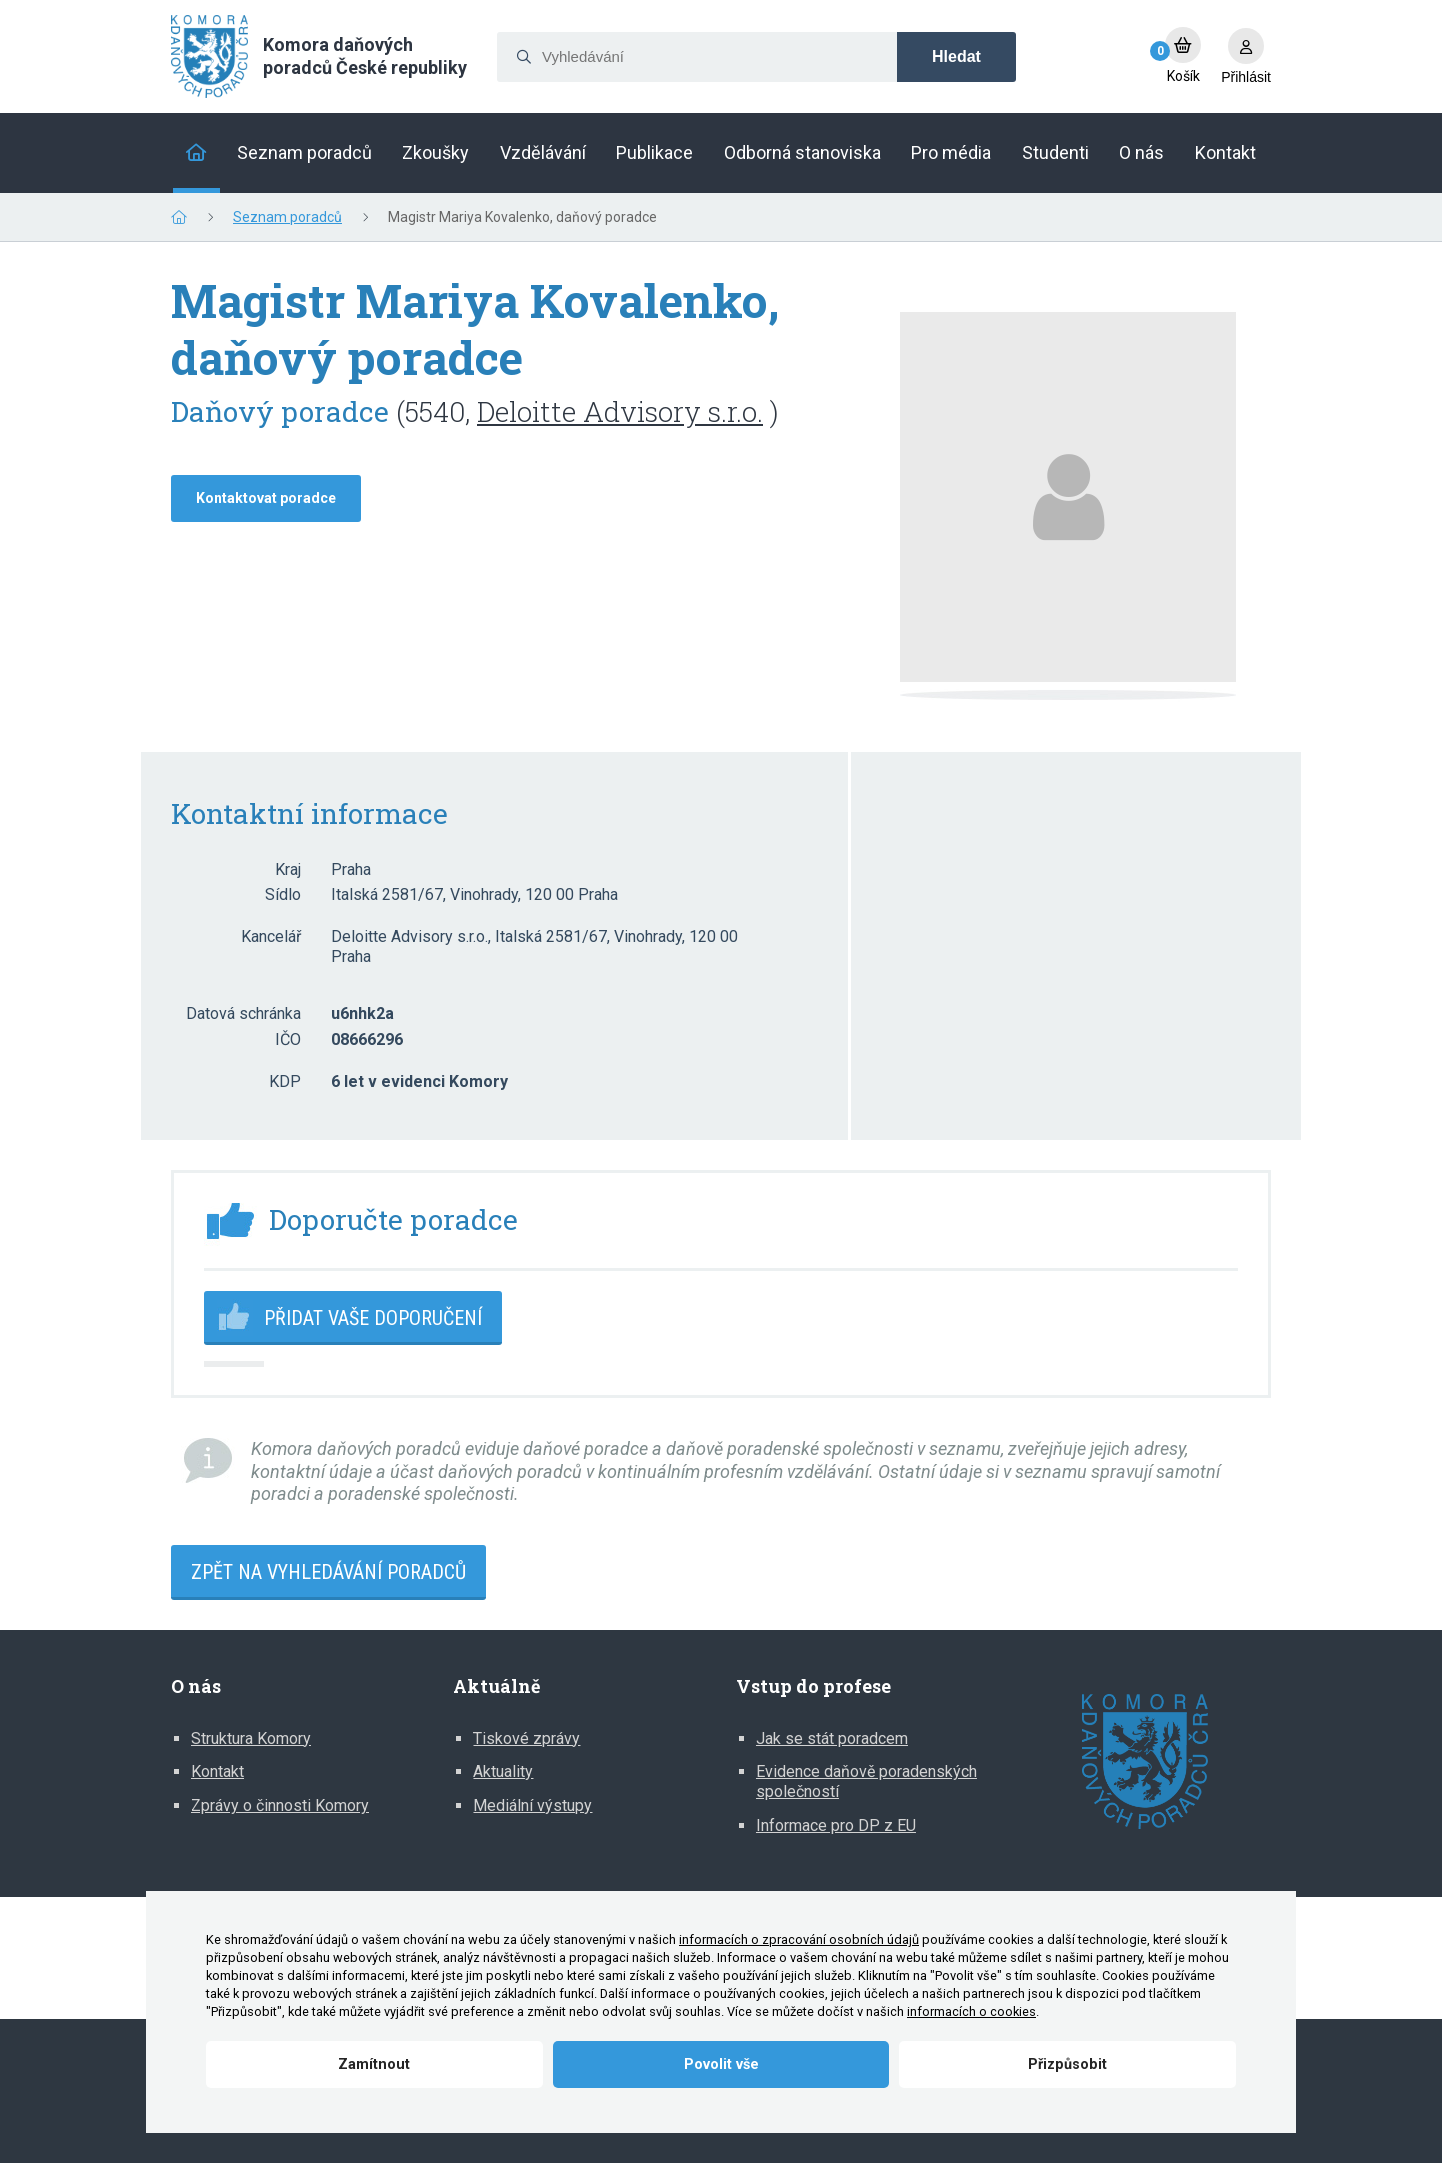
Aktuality (503, 1771)
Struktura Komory (251, 1738)
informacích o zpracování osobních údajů (799, 1939)
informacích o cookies (971, 2011)
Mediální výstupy (532, 1805)
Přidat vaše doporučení (373, 1318)
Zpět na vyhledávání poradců (328, 1572)
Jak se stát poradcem (832, 1738)
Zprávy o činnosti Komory (280, 1805)
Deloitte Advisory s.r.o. (620, 411)
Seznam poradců (287, 217)
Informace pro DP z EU (836, 1825)
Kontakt (217, 1771)
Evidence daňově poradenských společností (866, 1781)
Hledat (956, 56)
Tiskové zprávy (526, 1738)
